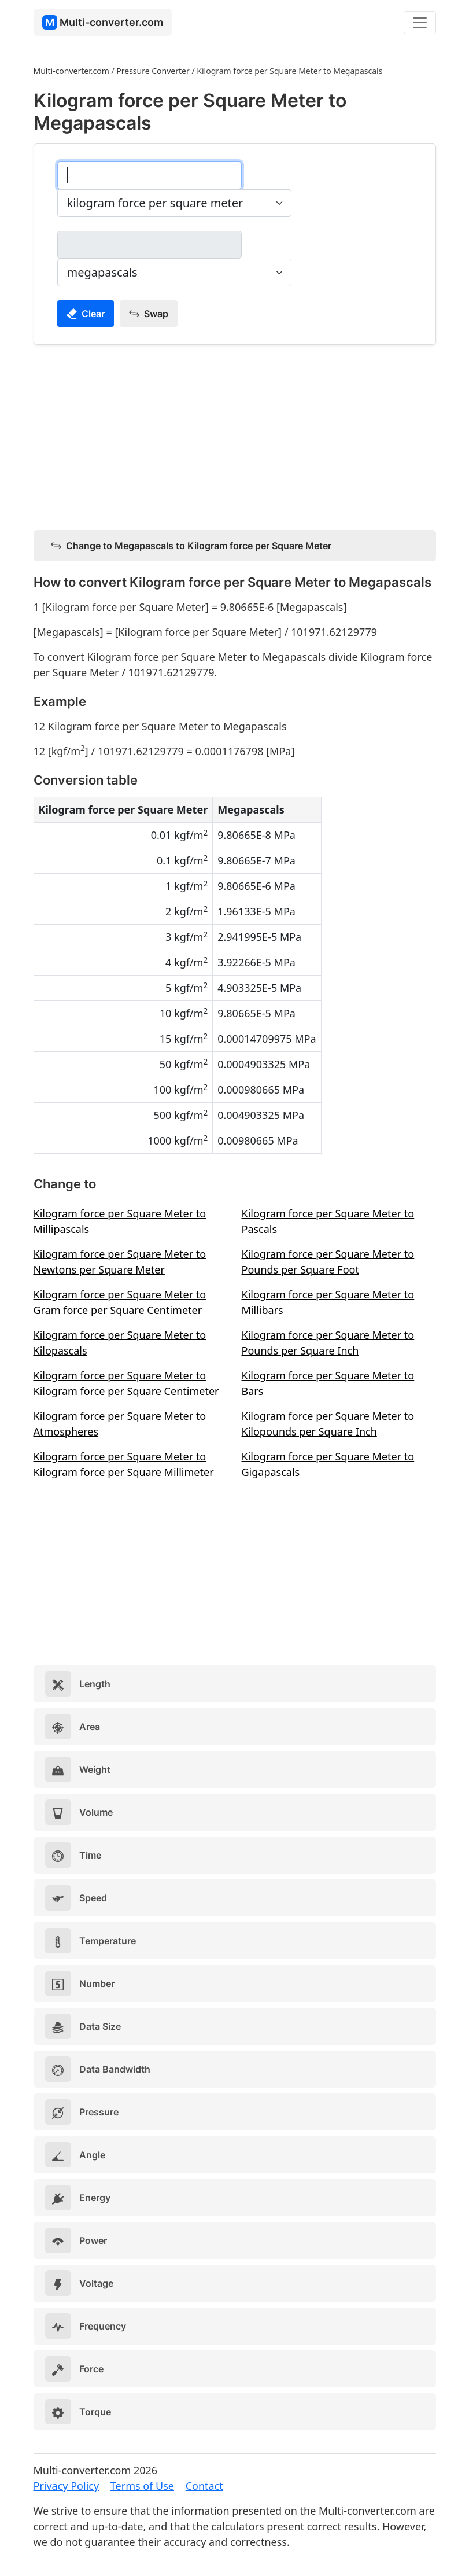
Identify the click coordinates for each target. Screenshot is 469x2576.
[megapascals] (149, 245)
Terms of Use (142, 2486)
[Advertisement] (235, 435)
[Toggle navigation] (420, 22)
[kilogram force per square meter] (149, 175)
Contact (204, 2486)
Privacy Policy (66, 2486)
